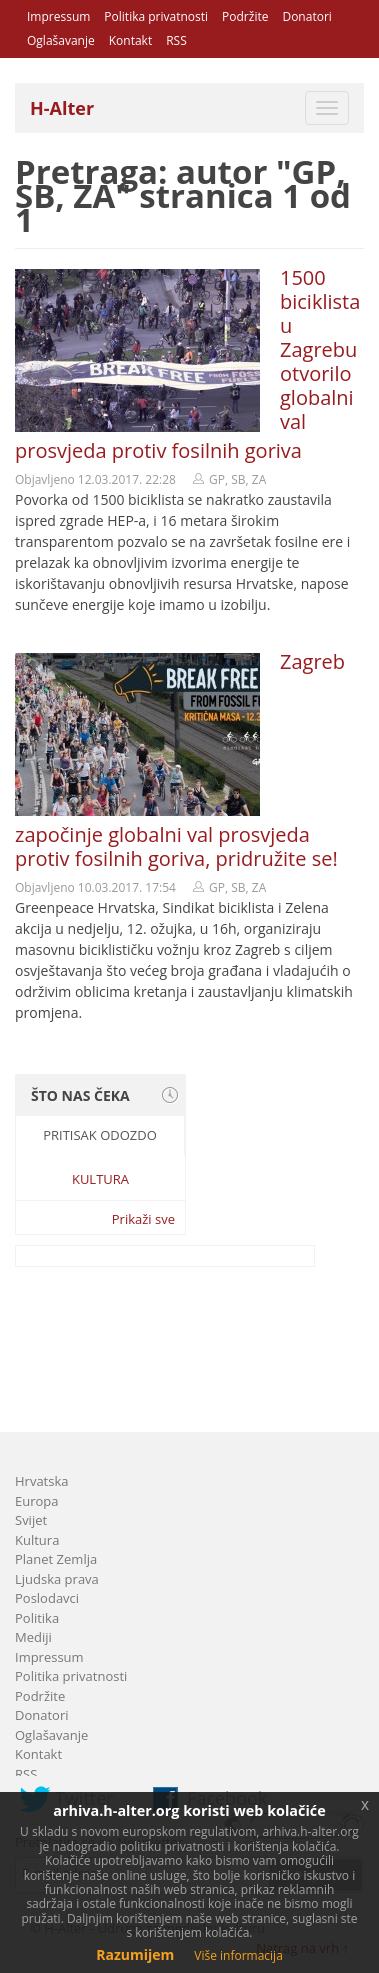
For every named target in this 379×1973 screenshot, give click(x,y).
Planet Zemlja (56, 1559)
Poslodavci (47, 1598)
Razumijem (135, 1954)
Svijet (31, 1520)
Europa (37, 1501)
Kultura (100, 1179)
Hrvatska (42, 1481)
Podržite (245, 16)
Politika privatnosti (156, 16)
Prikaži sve (143, 1219)
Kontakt (130, 40)
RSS (176, 40)
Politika (37, 1618)
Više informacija (238, 1955)
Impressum (58, 16)
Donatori (306, 16)
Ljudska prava (57, 1579)
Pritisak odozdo (100, 1135)
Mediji (33, 1637)
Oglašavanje (61, 40)
